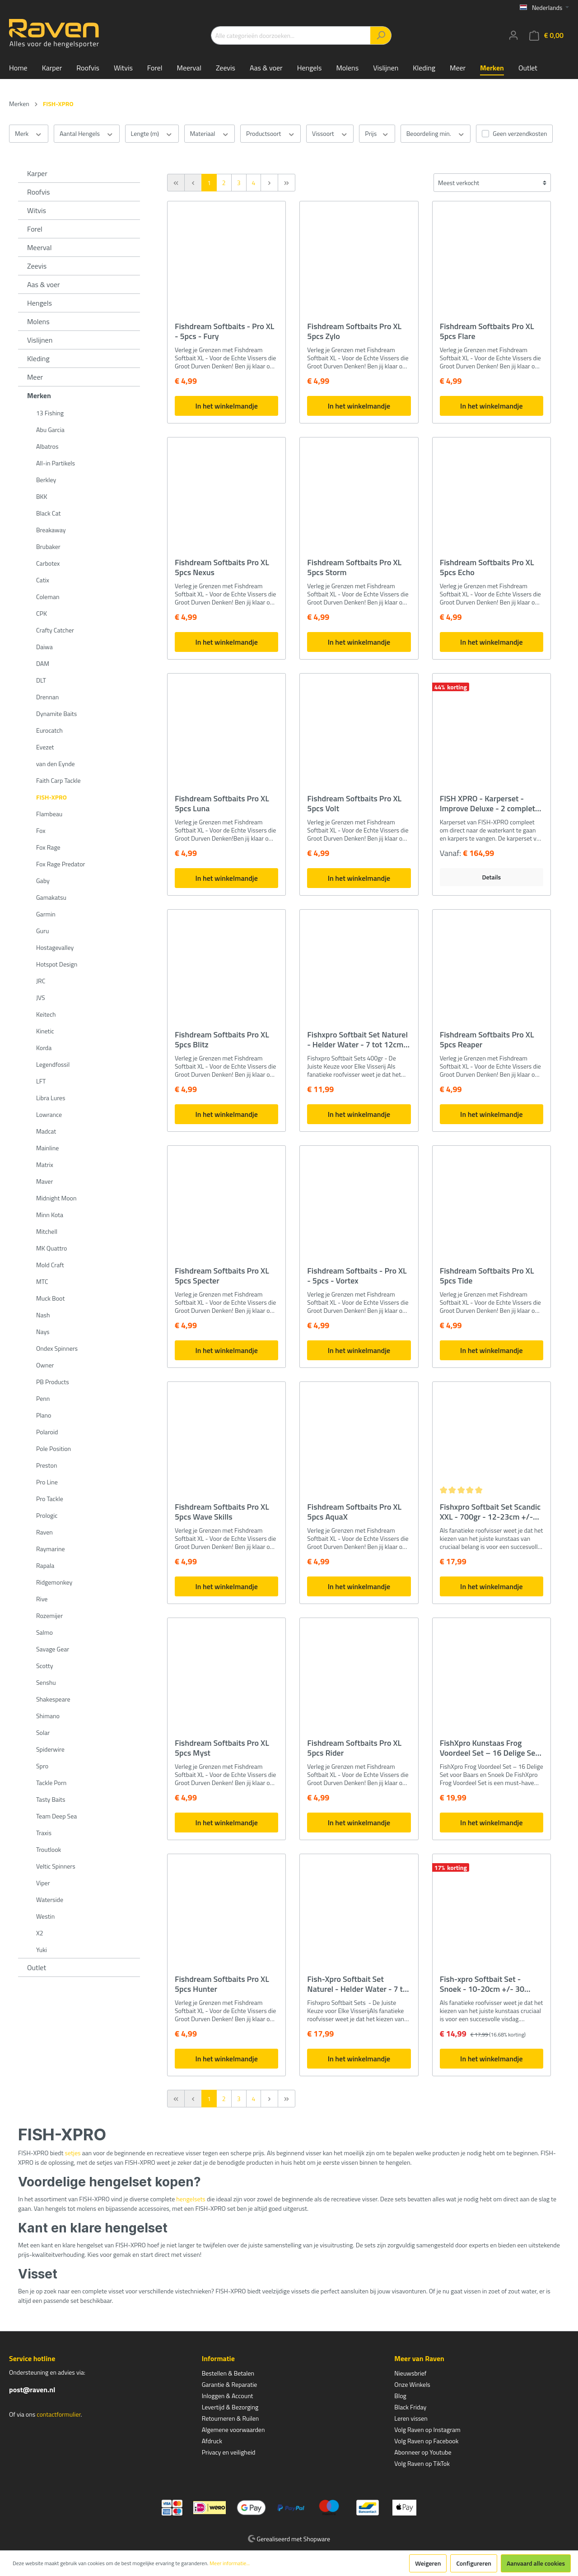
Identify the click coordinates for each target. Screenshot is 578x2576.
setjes (72, 2153)
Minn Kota (49, 1214)
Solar (43, 1732)
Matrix (44, 1164)
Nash (43, 1315)
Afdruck (212, 2441)
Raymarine (50, 1548)
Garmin (46, 914)
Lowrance (49, 1114)
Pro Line (47, 1482)
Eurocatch (49, 730)
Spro (42, 1766)
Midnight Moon (56, 1198)
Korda (43, 1047)
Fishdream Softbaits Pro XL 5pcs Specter (222, 1276)
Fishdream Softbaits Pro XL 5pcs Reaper (487, 1040)
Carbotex (48, 563)
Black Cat (48, 513)
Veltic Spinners (55, 1866)
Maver (44, 1181)
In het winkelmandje (226, 405)
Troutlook (48, 1849)
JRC (40, 981)
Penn (43, 1398)
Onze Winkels (412, 2384)
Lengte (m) (152, 134)
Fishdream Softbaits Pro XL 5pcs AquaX (354, 1512)
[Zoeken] (381, 35)
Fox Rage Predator (60, 864)
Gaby (43, 880)
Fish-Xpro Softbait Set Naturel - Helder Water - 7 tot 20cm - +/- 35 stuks (358, 1984)
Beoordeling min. (435, 134)
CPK (41, 613)
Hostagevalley (55, 947)
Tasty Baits (50, 1799)
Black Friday (410, 2407)
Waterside (49, 1899)
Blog (400, 2395)
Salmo (44, 1632)
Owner (45, 1365)
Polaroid (47, 1432)
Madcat (46, 1131)
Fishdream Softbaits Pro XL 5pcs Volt (354, 804)
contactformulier (58, 2414)
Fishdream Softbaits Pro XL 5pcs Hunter (222, 1984)
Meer (35, 377)
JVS (40, 997)
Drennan (47, 697)
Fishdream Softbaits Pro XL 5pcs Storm (354, 567)
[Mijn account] (513, 35)
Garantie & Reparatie (229, 2384)
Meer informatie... (230, 2563)
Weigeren (428, 2563)
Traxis (43, 1832)
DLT (41, 680)
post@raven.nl (32, 2389)
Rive (41, 1599)
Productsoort (270, 134)
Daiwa (44, 646)
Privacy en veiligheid (229, 2452)
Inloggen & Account (227, 2395)
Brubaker (48, 546)
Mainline (47, 1148)
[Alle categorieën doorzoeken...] (291, 35)
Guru (42, 930)
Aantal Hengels (87, 134)
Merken (39, 395)
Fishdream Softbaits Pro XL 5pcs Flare (487, 331)
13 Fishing (50, 413)
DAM (42, 663)
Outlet (36, 1967)
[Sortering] (492, 182)
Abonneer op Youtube (422, 2452)
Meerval (39, 247)
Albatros (47, 446)
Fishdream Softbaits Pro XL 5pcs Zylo (354, 331)
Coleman (47, 596)
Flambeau (49, 813)
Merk (28, 134)
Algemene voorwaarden (233, 2429)
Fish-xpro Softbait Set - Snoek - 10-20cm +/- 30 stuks (482, 1984)
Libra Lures (50, 1097)
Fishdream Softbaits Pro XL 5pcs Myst (222, 1748)
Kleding (38, 358)
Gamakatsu (51, 897)
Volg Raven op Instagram (427, 2429)
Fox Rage (48, 847)
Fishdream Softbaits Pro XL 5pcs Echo (487, 567)
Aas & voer (43, 284)
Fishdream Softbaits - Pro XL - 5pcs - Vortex (356, 1276)
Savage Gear (52, 1649)
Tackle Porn (51, 1782)
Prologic (46, 1515)
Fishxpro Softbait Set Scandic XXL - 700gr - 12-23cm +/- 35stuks (490, 1512)
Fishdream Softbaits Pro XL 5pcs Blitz (222, 1040)
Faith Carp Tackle (58, 780)
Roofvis (38, 191)
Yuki (41, 1949)
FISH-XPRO (51, 797)
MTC (42, 1281)
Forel (34, 228)
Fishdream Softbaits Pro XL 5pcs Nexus (222, 567)
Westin (45, 1916)
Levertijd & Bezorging (230, 2407)
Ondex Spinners (57, 1348)
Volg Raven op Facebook (426, 2441)
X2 (39, 1933)
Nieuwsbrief (410, 2373)
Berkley (46, 479)
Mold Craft (50, 1264)
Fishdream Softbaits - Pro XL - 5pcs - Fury (224, 331)
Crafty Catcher (55, 630)
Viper (43, 1883)
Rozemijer (49, 1615)
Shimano (48, 1715)
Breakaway (50, 530)
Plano (43, 1415)
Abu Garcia (50, 429)
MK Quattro (51, 1248)
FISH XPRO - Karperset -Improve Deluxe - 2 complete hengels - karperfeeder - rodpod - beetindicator (490, 804)
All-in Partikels (55, 463)
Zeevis (37, 265)
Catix (42, 580)
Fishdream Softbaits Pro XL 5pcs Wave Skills (222, 1512)
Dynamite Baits (56, 713)
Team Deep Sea (56, 1816)
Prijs (377, 134)
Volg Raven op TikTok (422, 2463)
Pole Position (53, 1448)
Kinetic (45, 1031)
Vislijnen (39, 340)
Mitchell (46, 1231)
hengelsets (190, 2199)
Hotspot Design (56, 964)
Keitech (46, 1014)
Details (491, 877)
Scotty (44, 1665)
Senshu (46, 1682)
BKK (41, 496)
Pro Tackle (49, 1498)
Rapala (45, 1565)
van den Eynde (55, 763)
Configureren (473, 2563)
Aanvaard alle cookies (536, 2563)
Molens (38, 321)
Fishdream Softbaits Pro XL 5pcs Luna (222, 804)
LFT (41, 1081)
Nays (43, 1331)
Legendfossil (53, 1064)
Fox (41, 830)
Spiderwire (50, 1749)
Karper (37, 173)
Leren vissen (411, 2418)
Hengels (39, 303)
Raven (44, 1532)
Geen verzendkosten (520, 133)
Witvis (36, 210)
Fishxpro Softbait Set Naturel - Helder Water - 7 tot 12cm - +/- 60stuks (358, 1040)
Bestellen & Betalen (228, 2373)
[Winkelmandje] (546, 35)
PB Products (52, 1381)
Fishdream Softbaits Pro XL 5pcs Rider (354, 1748)
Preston (46, 1465)
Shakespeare (53, 1699)
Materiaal (209, 134)
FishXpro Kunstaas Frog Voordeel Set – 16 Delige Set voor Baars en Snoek (489, 1748)
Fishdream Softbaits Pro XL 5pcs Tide (487, 1276)
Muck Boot (50, 1298)
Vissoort (330, 134)
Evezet (45, 747)
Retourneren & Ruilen (230, 2418)
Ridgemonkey (54, 1582)
